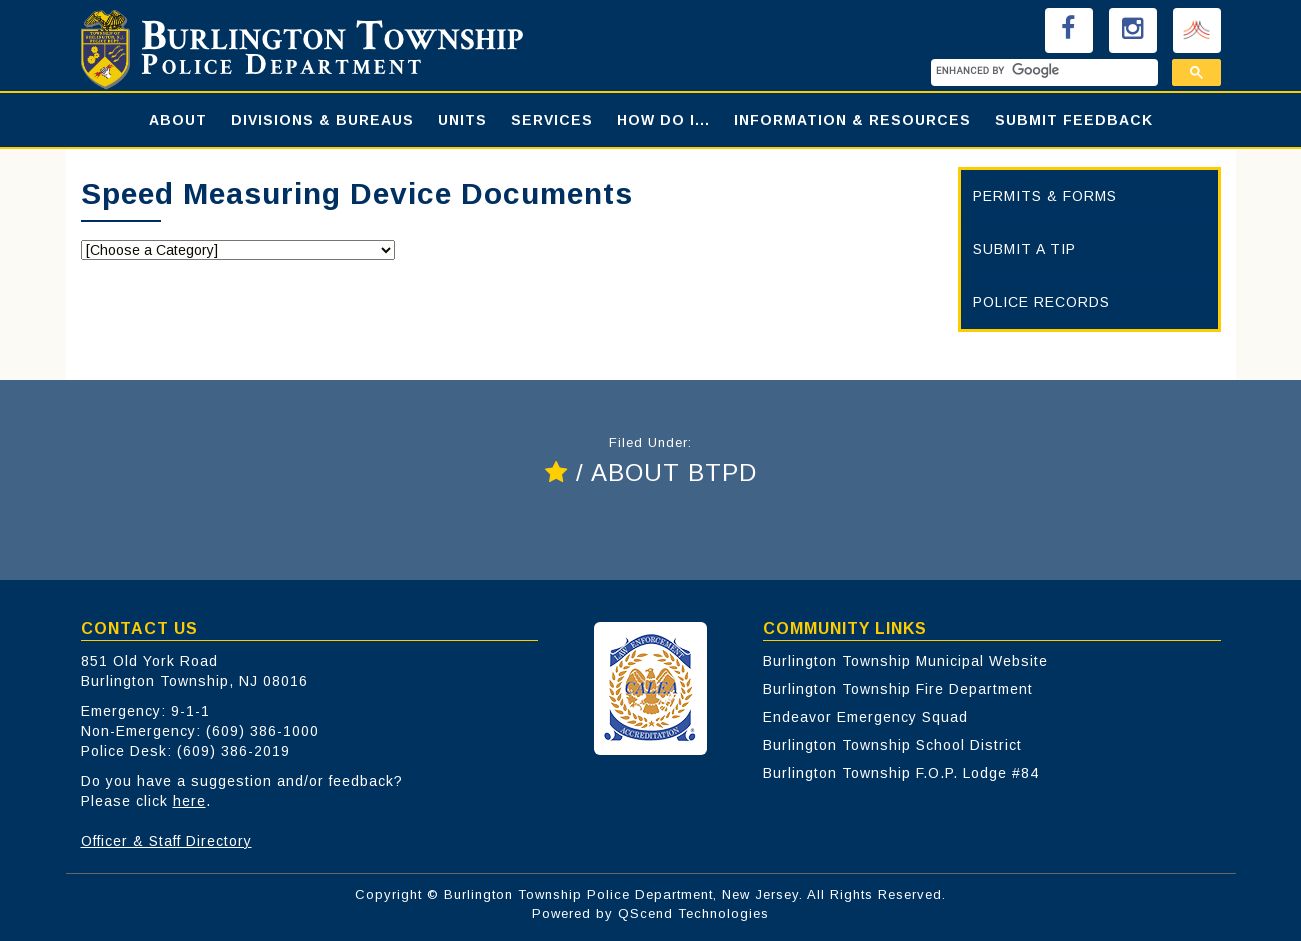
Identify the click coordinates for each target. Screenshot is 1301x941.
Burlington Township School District (892, 745)
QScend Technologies (693, 913)
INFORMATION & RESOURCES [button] (852, 120)
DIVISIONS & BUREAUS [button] (322, 120)
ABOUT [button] (178, 120)
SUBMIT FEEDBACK (1074, 120)
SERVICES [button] (552, 120)
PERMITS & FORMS (1045, 196)
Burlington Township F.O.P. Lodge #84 (901, 773)
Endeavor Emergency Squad (865, 717)
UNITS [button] (462, 120)
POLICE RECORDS (1041, 302)
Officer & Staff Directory (166, 841)
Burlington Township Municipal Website (905, 661)
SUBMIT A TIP (1024, 249)
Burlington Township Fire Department (898, 689)
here (189, 801)
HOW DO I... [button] (663, 120)
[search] (1042, 70)
